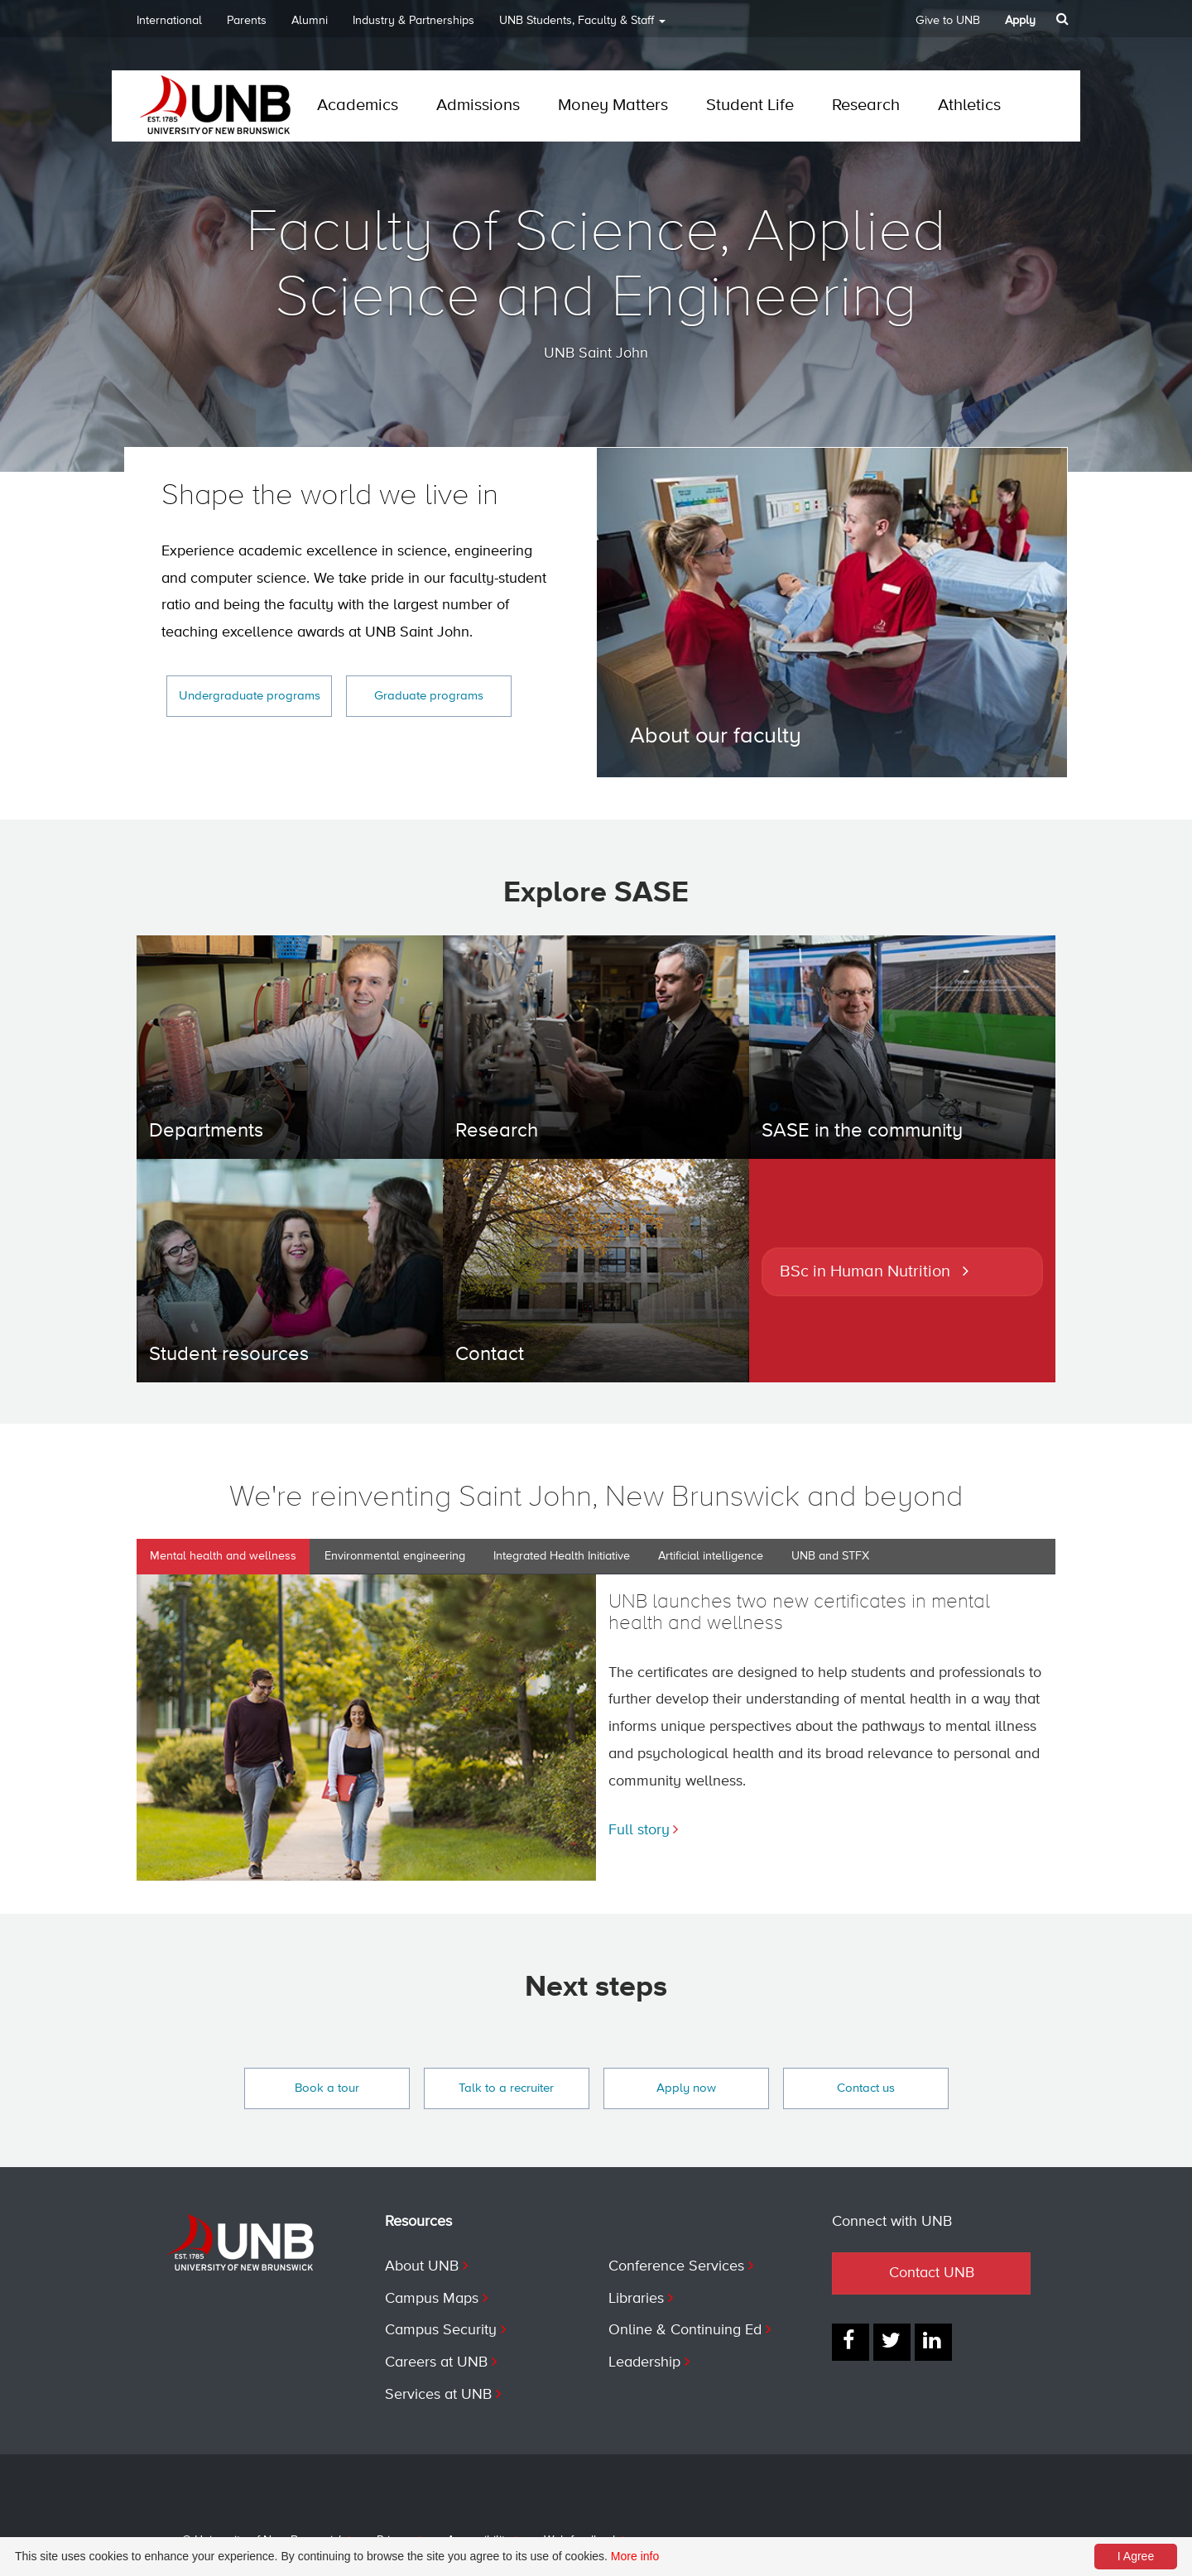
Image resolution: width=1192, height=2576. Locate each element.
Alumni (309, 20)
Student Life (750, 105)
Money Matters (613, 105)
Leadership (644, 2362)
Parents (247, 20)
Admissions (478, 105)
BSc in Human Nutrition (865, 1272)
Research (866, 105)
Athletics (969, 105)
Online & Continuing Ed (685, 2330)
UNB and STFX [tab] (830, 1556)
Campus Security (441, 2330)
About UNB (422, 2266)
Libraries (636, 2298)
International (169, 20)
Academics (357, 105)
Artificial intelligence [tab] (710, 1556)
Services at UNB (438, 2394)
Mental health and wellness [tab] (223, 1556)
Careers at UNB (436, 2362)
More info (635, 2556)
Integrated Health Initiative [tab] (561, 1556)
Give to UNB (948, 20)
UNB (582, 26)
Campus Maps (431, 2298)
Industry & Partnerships (413, 20)
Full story (639, 1830)
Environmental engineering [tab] (394, 1556)
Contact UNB (931, 2273)
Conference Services (676, 2266)
